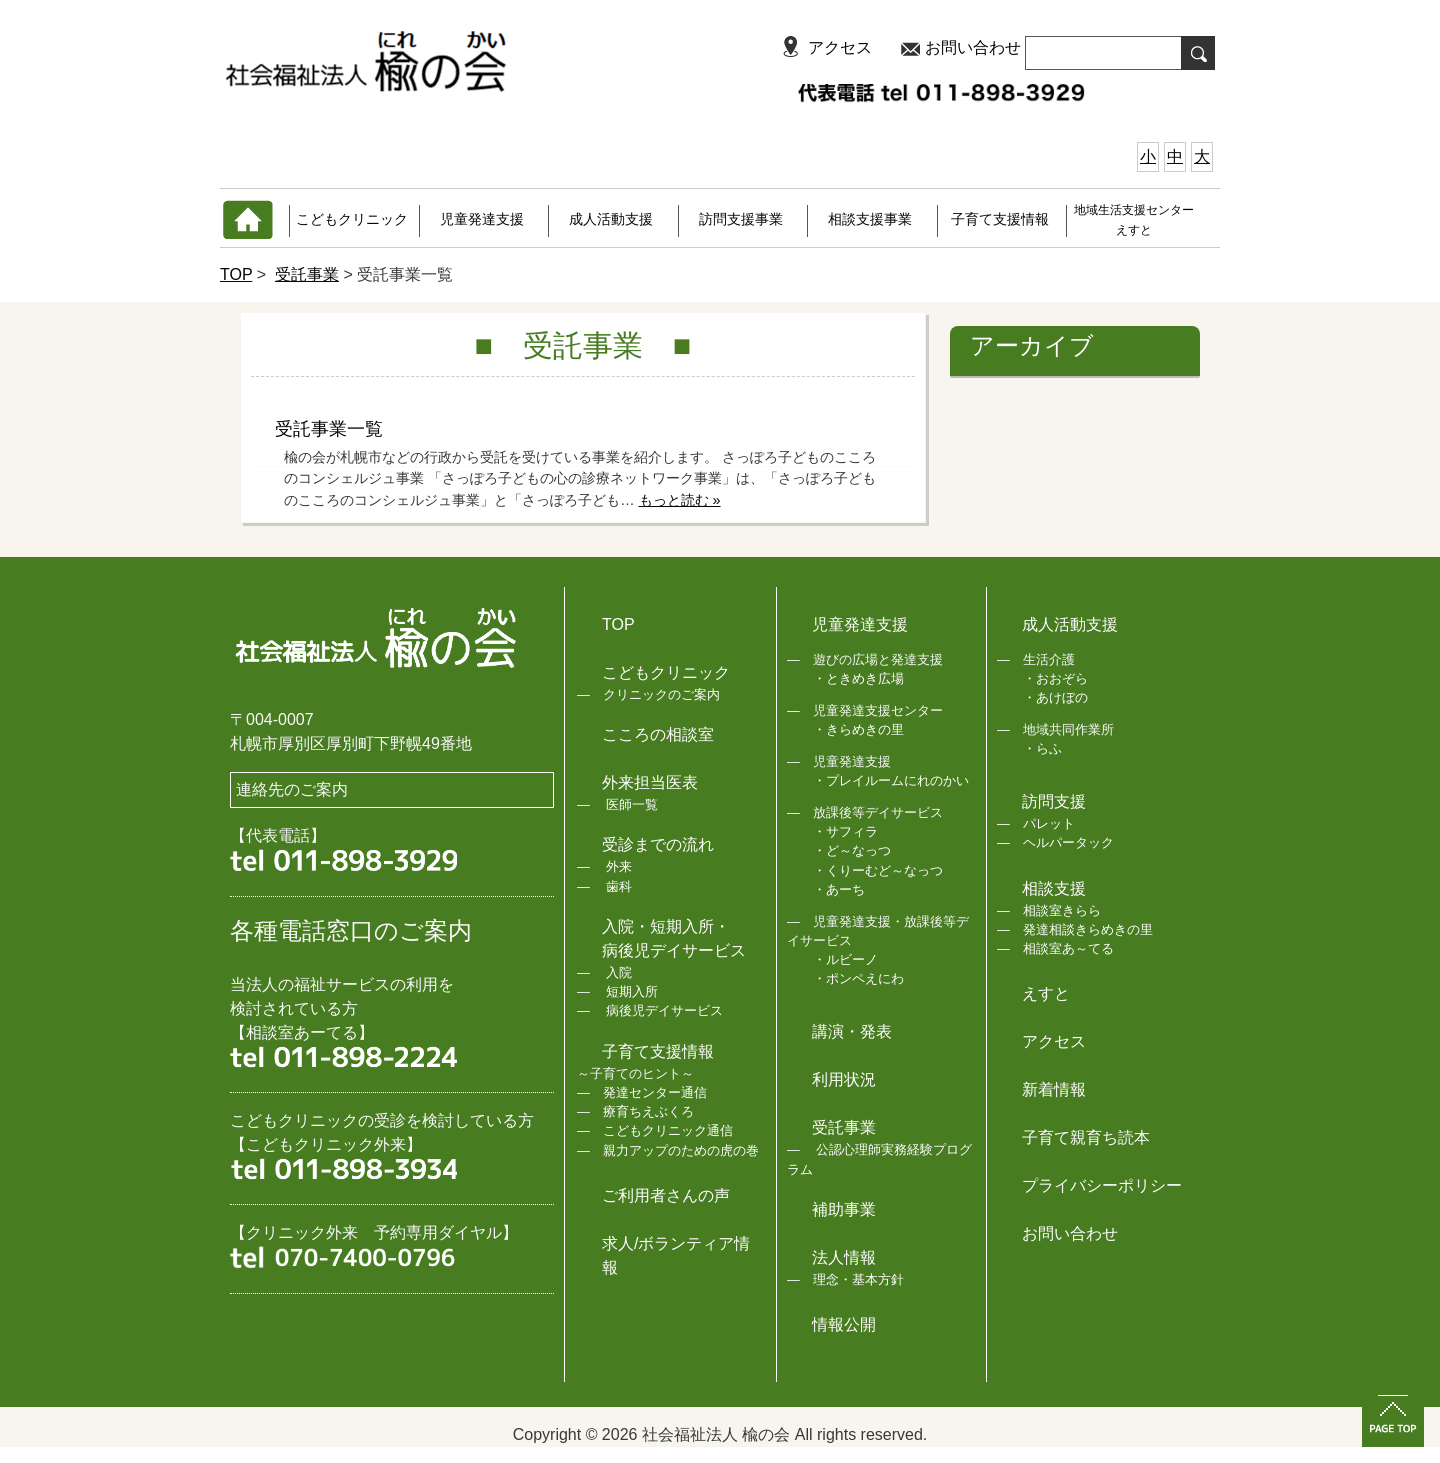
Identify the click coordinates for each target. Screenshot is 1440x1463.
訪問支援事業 (741, 219)
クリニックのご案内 (661, 694)
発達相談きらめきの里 (1088, 929)
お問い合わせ (973, 47)
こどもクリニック (352, 219)
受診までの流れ (658, 844)
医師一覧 (631, 804)
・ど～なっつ (852, 850)
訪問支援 (1054, 801)
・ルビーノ (845, 959)
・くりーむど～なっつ (878, 870)
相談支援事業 (870, 219)
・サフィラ (845, 831)
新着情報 (1054, 1089)
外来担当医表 (650, 782)
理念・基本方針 (858, 1279)
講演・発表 (852, 1031)
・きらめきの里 (858, 729)
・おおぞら (1055, 678)
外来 (618, 866)
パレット (1049, 823)
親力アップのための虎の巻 (681, 1150)
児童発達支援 (482, 219)
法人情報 (844, 1257)
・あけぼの (1055, 697)
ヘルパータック (1068, 842)
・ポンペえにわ (858, 978)
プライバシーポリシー (1102, 1185)
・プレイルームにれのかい (891, 780)
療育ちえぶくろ (648, 1111)
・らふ (1042, 748)
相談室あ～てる (1068, 948)
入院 (618, 972)
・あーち (839, 889)
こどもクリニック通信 (668, 1130)
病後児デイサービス (663, 1010)
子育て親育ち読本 (1086, 1137)
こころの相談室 (658, 734)
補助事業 (844, 1209)
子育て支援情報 (1000, 219)
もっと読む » (680, 500)
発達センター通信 (655, 1092)
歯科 (618, 886)
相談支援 (1054, 888)
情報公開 (844, 1324)
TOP (236, 274)
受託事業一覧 (329, 429)
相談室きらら (1062, 910)
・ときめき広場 (858, 678)
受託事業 (307, 274)
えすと (1046, 993)
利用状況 (844, 1079)
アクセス (840, 47)
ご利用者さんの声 (666, 1195)
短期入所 (631, 991)
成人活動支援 (611, 219)
